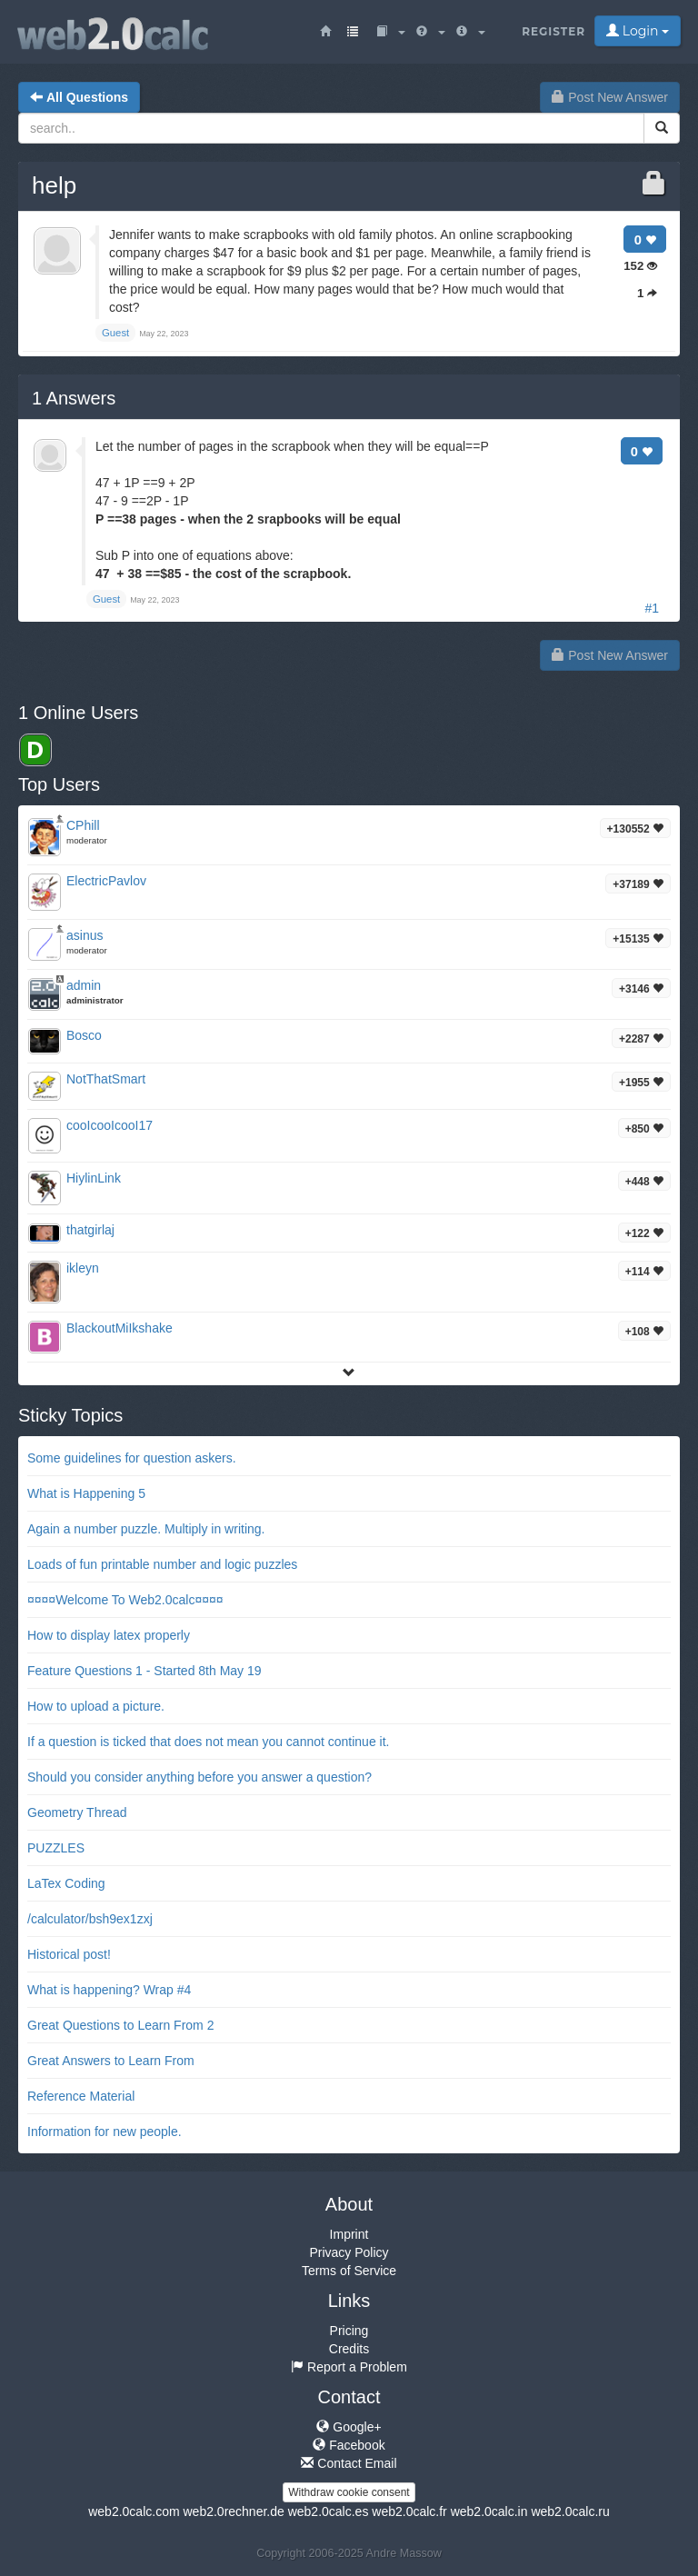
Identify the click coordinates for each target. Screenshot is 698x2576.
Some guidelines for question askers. (131, 1458)
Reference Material (81, 2096)
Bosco (84, 1035)
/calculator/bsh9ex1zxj (90, 1919)
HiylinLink (93, 1178)
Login (637, 31)
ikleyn (82, 1268)
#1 (651, 608)
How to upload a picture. (96, 1706)
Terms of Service (349, 2270)
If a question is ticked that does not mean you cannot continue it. (208, 1741)
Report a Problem (349, 2367)
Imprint (349, 2234)
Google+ (348, 2427)
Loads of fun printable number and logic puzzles (162, 1564)
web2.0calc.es (328, 2511)
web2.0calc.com (133, 2511)
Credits (349, 2348)
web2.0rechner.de (233, 2511)
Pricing (349, 2330)
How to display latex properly (108, 1635)
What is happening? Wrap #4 (109, 1989)
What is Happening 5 (86, 1493)
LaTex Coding (66, 1883)
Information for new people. (104, 2131)
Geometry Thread (76, 1812)
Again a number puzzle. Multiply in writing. (145, 1529)
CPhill (83, 825)
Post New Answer (610, 97)
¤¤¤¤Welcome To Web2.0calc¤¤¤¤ (125, 1600)
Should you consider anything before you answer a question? (199, 1777)
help (54, 185)
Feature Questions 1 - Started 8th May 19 (144, 1670)
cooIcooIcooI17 (109, 1125)
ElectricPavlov (106, 881)
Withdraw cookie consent (348, 2492)
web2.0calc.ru (570, 2511)
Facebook (348, 2445)
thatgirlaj (90, 1230)
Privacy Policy (348, 2252)
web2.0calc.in (489, 2511)
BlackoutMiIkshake (119, 1328)
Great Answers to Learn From (110, 2060)
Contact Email (348, 2463)
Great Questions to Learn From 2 (120, 2025)
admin (83, 985)
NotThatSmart (105, 1079)
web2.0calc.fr (409, 2511)
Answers (73, 398)
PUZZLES (56, 1848)
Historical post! (69, 1954)
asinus (84, 935)
